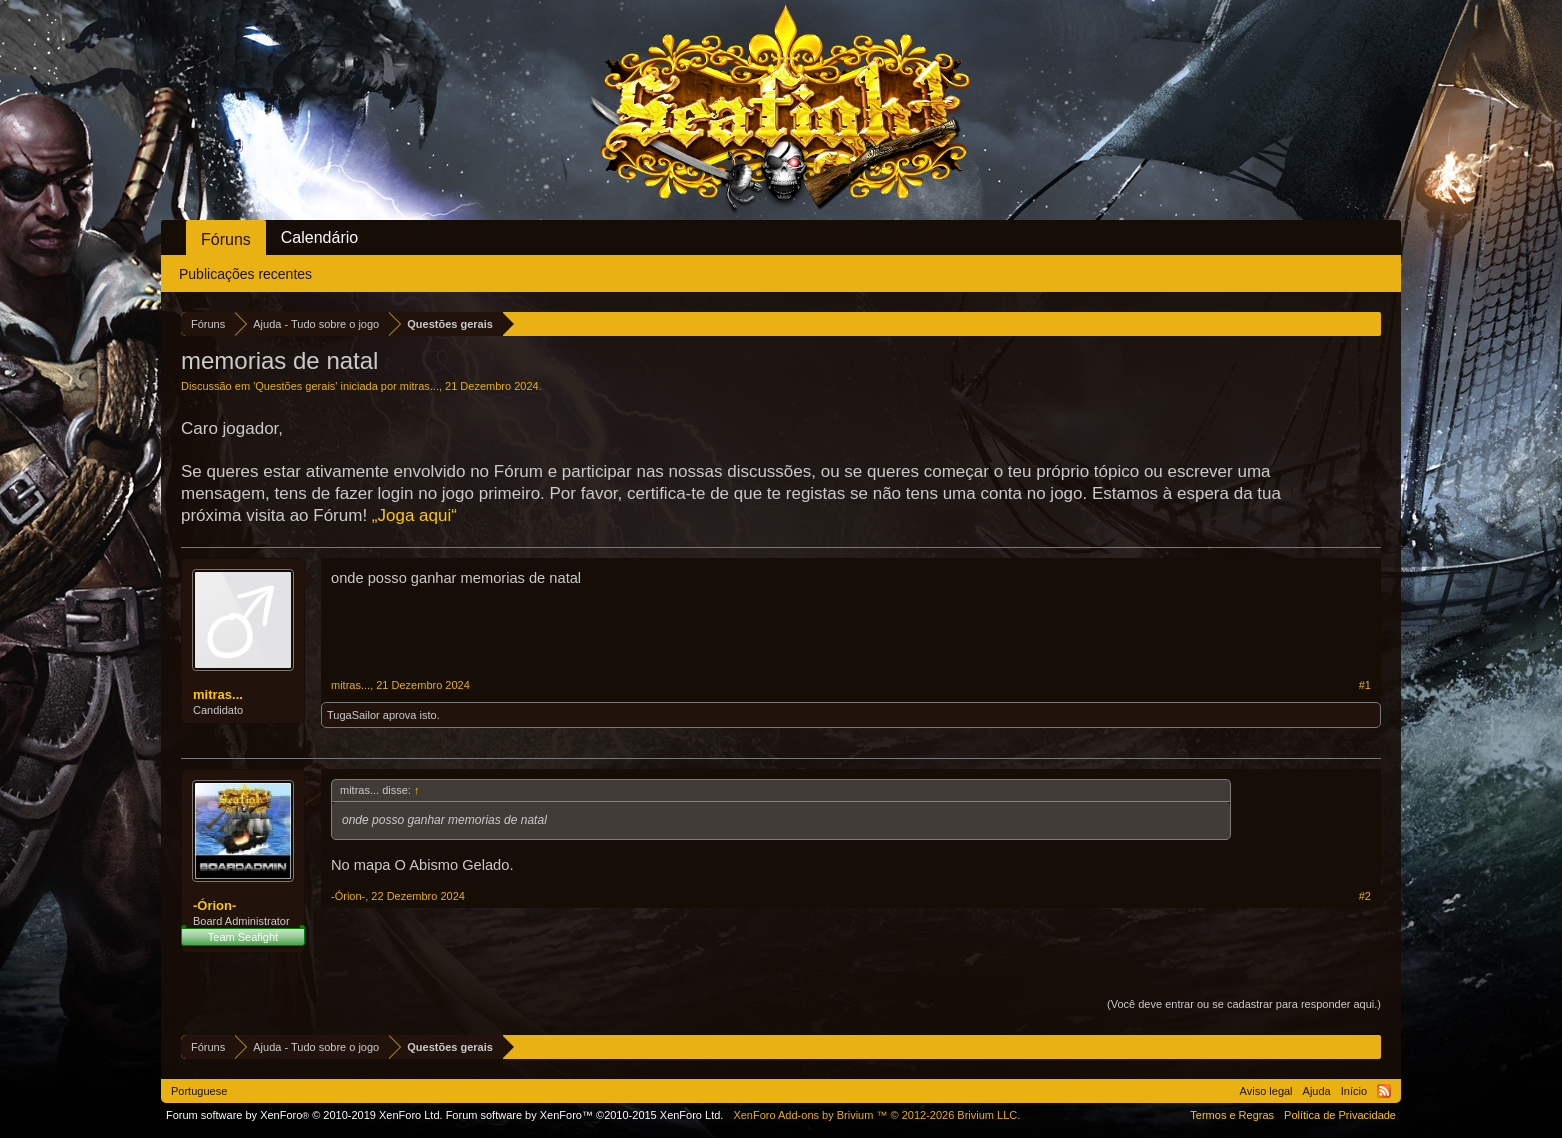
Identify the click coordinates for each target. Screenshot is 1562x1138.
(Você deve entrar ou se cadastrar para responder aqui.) (1244, 1004)
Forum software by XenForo (304, 1115)
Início (1354, 1091)
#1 (1365, 685)
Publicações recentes (245, 274)
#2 (1365, 896)
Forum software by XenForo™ (585, 1115)
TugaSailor (353, 715)
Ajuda (1317, 1091)
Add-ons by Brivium (876, 1115)
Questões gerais (295, 386)
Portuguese (199, 1091)
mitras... (419, 386)
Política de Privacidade (1340, 1115)
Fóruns (226, 239)
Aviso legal (1266, 1091)
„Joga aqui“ (414, 515)
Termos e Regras (1232, 1115)
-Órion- (214, 905)
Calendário (319, 237)
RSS (1384, 1091)
